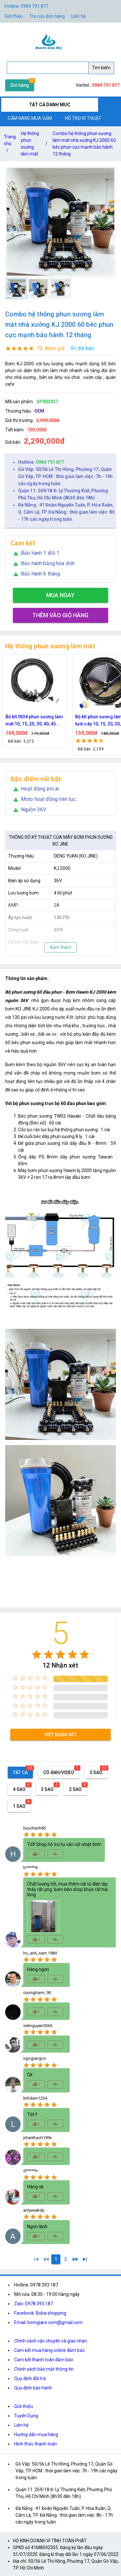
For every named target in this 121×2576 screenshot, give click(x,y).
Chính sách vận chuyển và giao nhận (50, 2340)
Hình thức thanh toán (35, 2443)
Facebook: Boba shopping (40, 2313)
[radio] (36, 1654)
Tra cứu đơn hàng (47, 16)
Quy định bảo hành (33, 2387)
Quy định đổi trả (30, 2378)
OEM (39, 411)
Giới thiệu (23, 2406)
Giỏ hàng (19, 85)
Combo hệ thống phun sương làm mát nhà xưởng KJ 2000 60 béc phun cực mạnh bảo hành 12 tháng (84, 143)
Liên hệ (78, 16)
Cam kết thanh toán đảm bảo (43, 2359)
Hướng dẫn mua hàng (36, 2434)
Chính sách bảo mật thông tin (44, 2369)
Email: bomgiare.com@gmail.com (48, 2322)
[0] (46, 2259)
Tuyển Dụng (26, 2415)
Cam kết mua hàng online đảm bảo (49, 2350)
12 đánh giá (51, 348)
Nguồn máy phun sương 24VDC (30, 720)
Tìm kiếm (101, 67)
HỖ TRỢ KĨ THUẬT (83, 118)
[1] (36, 2259)
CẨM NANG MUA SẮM (30, 118)
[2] (65, 2259)
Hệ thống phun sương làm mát (30, 143)
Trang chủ (10, 144)
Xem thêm (60, 947)
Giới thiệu (14, 16)
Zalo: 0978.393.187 (33, 2303)
